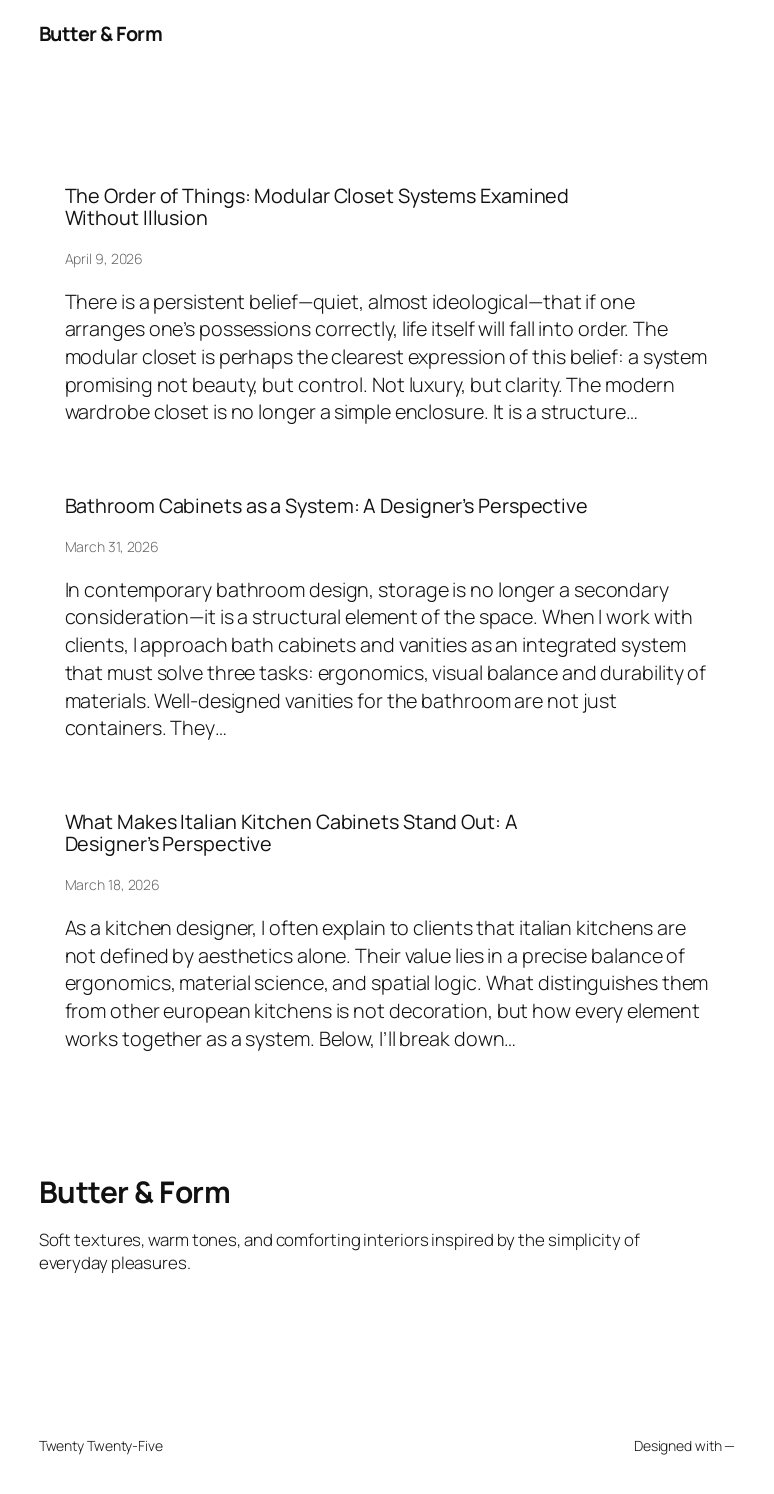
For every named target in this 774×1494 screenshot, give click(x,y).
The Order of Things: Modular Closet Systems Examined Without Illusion (317, 207)
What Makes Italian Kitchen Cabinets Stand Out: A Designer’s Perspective (291, 833)
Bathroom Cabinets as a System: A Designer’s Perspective (327, 506)
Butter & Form (101, 33)
